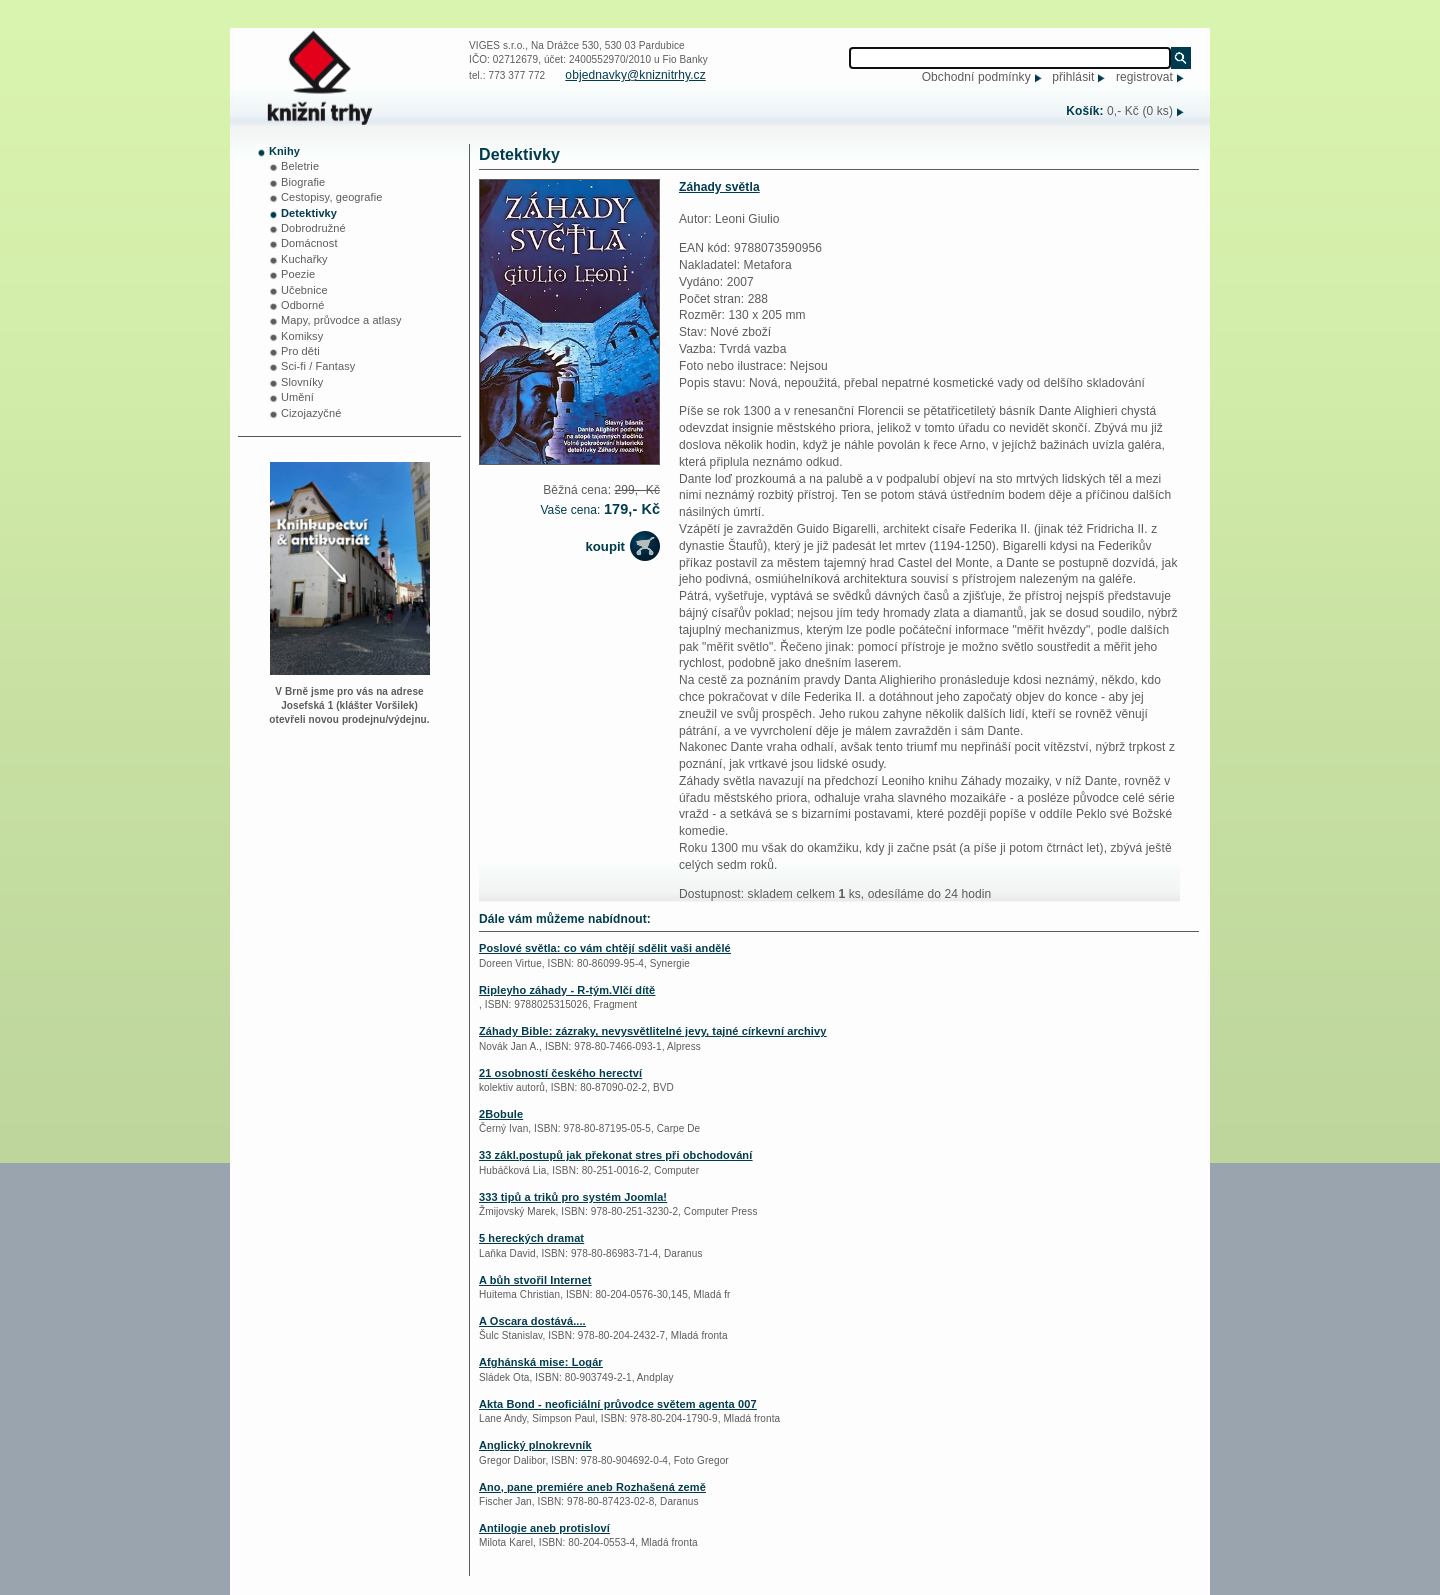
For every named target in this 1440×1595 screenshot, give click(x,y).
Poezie (298, 274)
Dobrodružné (313, 228)
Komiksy (302, 336)
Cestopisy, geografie (331, 197)
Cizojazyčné (311, 413)
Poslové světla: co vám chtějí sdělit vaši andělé (605, 948)
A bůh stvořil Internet (535, 1280)
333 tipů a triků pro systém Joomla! (573, 1197)
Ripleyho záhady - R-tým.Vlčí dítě (567, 990)
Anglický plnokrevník (535, 1445)
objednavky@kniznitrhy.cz (635, 75)
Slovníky (302, 382)
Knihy (284, 151)
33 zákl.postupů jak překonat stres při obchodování (615, 1155)
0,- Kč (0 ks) (1140, 111)
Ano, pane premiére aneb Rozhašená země (592, 1487)
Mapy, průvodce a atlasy (341, 320)
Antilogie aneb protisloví (544, 1528)
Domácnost (309, 243)
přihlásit (1073, 77)
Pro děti (300, 351)
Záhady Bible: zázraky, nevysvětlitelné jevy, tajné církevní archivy (652, 1031)
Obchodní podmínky (976, 77)
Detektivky (309, 213)
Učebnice (304, 290)
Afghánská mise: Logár (541, 1362)
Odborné (303, 305)
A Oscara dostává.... (532, 1321)
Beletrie (300, 166)
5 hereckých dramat (531, 1238)
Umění (297, 397)
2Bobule (501, 1114)
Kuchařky (304, 259)
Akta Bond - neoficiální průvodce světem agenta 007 (618, 1404)
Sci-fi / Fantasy (318, 366)
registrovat (1144, 77)
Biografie (303, 182)
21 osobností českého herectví (560, 1073)
